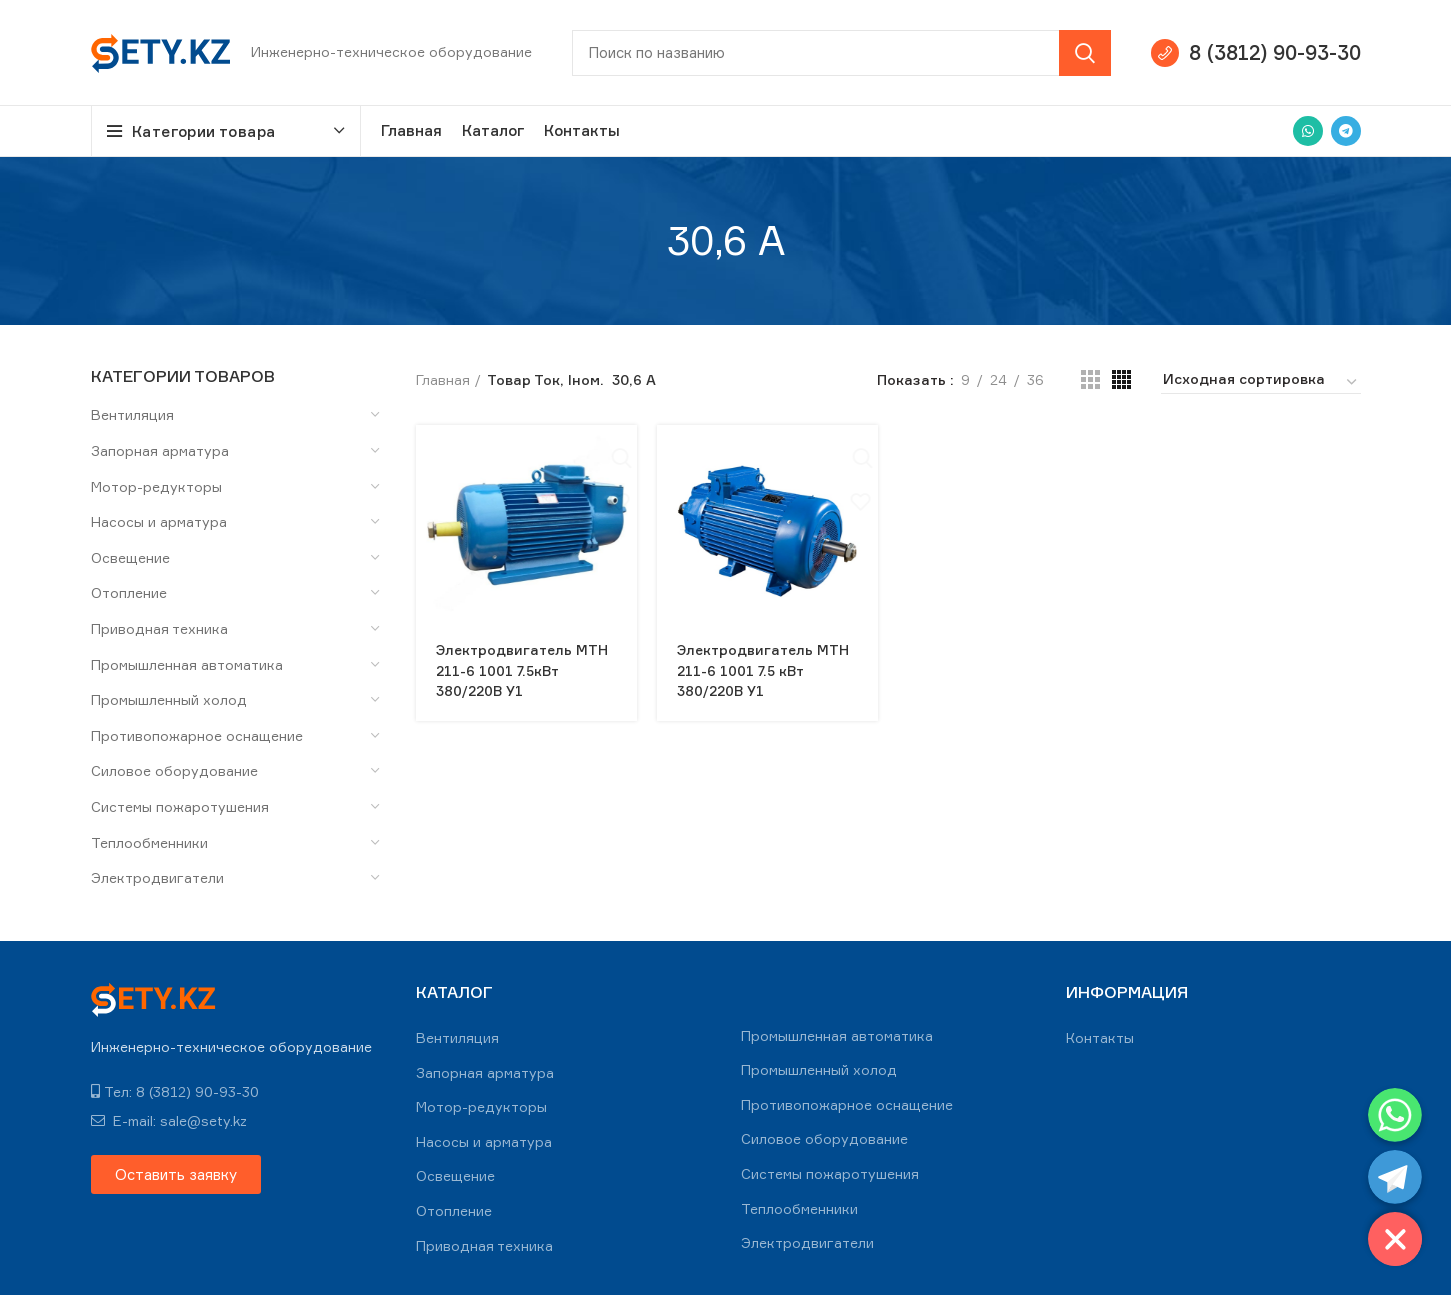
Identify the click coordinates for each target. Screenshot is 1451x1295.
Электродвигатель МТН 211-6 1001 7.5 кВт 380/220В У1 (765, 669)
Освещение (130, 557)
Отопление (129, 592)
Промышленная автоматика (187, 664)
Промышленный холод (169, 699)
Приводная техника (159, 628)
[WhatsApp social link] (1308, 131)
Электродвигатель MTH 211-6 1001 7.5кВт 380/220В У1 (524, 669)
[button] (176, 1174)
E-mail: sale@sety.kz (169, 1120)
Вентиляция (132, 414)
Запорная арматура (160, 450)
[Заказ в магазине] (1261, 382)
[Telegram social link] (1346, 131)
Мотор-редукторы (156, 486)
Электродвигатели (157, 877)
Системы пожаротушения (180, 806)
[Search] (841, 53)
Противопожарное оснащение (197, 735)
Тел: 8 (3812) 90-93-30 (175, 1091)
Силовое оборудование (174, 770)
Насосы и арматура (159, 521)
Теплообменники (149, 842)
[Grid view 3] (1090, 379)
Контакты (1100, 1037)
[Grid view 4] (1121, 379)
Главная (443, 379)
